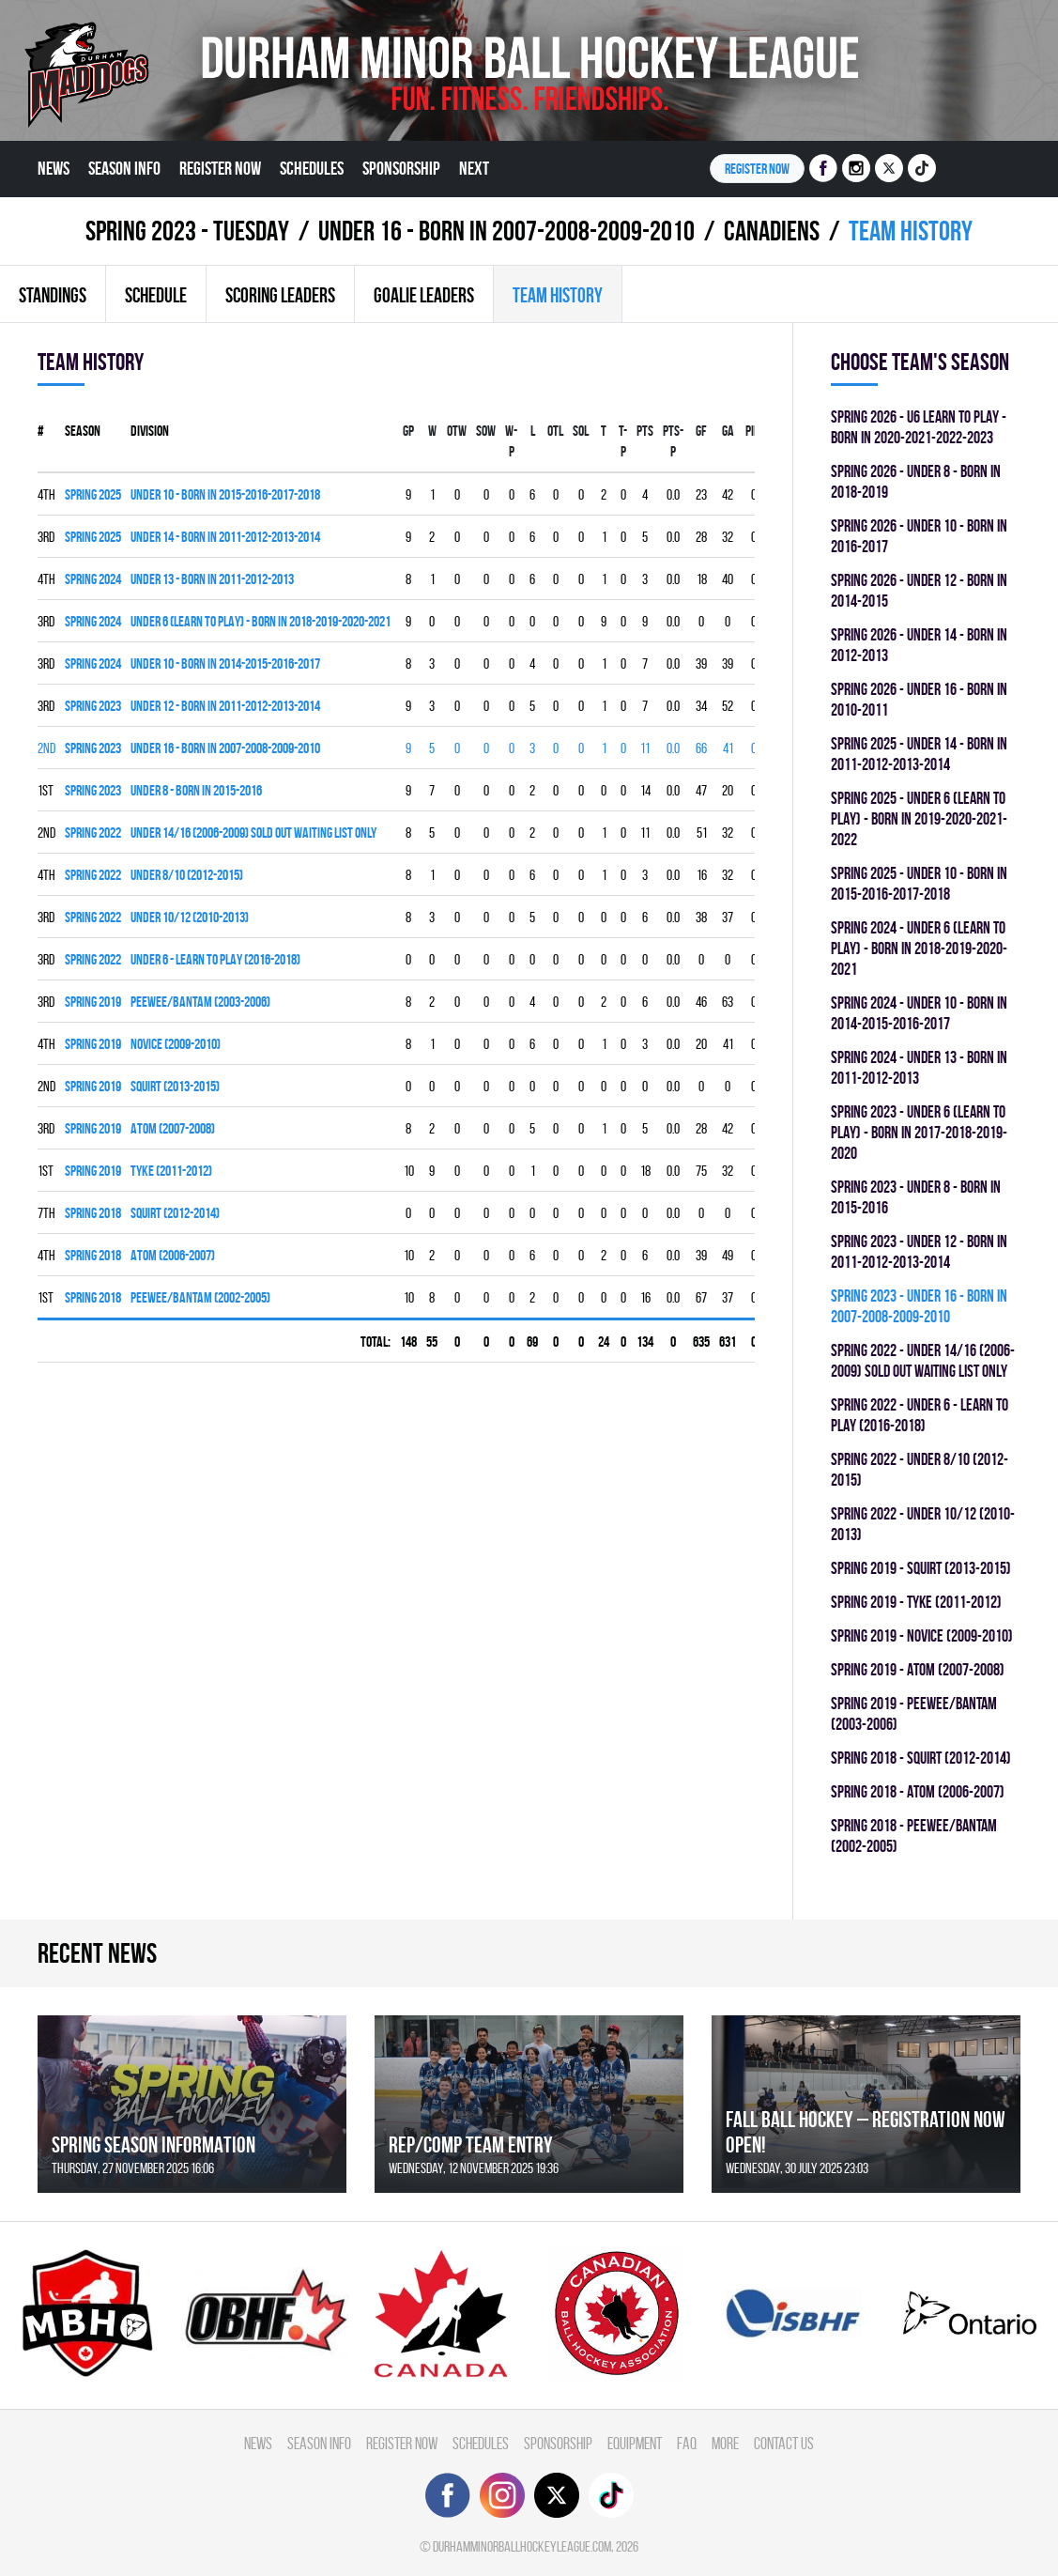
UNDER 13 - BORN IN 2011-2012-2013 (212, 579)
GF (701, 431)
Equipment (634, 2443)
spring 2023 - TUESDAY (187, 230)
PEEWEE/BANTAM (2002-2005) (200, 1297)
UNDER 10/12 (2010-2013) (189, 917)
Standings (52, 295)
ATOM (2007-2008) (172, 1128)
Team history (558, 295)
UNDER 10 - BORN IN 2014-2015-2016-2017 (225, 663)
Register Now (220, 168)
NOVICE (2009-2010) (175, 1044)
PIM (753, 431)
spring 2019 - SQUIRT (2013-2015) (921, 1568)
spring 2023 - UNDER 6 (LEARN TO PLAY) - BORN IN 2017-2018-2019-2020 (919, 1132)
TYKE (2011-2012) (171, 1171)
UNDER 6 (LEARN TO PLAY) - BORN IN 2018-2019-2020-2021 (260, 621)
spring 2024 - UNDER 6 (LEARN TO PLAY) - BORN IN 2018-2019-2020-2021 (919, 948)
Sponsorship (401, 168)
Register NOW (757, 169)
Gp (408, 431)
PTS (644, 431)
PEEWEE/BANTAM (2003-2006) (200, 1002)
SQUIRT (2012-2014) (175, 1213)
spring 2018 (93, 1213)
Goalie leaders (424, 295)
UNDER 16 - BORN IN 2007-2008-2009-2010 (506, 230)
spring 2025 (93, 494)
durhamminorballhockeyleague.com (522, 2546)
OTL (555, 431)
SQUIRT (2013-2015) (175, 1086)
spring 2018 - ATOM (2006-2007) (917, 1791)
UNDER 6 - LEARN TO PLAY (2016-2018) (215, 959)
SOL (581, 431)
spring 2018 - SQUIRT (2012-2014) (921, 1757)
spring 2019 (93, 1002)
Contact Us (784, 2443)
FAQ (687, 2443)
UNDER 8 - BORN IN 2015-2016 (196, 790)
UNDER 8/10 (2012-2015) (186, 875)
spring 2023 (93, 706)
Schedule (156, 295)
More (725, 2443)
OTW (457, 431)
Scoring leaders (280, 295)
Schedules (312, 168)
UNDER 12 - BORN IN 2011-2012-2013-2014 (225, 706)
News (53, 168)
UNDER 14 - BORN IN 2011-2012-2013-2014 (225, 537)
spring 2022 (93, 833)
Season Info (124, 168)
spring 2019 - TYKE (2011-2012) (916, 1602)
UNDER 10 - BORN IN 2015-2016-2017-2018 (225, 494)
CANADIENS (772, 230)
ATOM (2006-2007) (172, 1255)
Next (474, 168)
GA (728, 431)
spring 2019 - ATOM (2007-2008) (917, 1669)
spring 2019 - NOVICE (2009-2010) (922, 1635)
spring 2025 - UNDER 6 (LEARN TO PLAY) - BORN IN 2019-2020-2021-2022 (919, 818)
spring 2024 (93, 579)
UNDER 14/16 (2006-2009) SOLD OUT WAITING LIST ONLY (253, 833)
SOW (486, 431)
